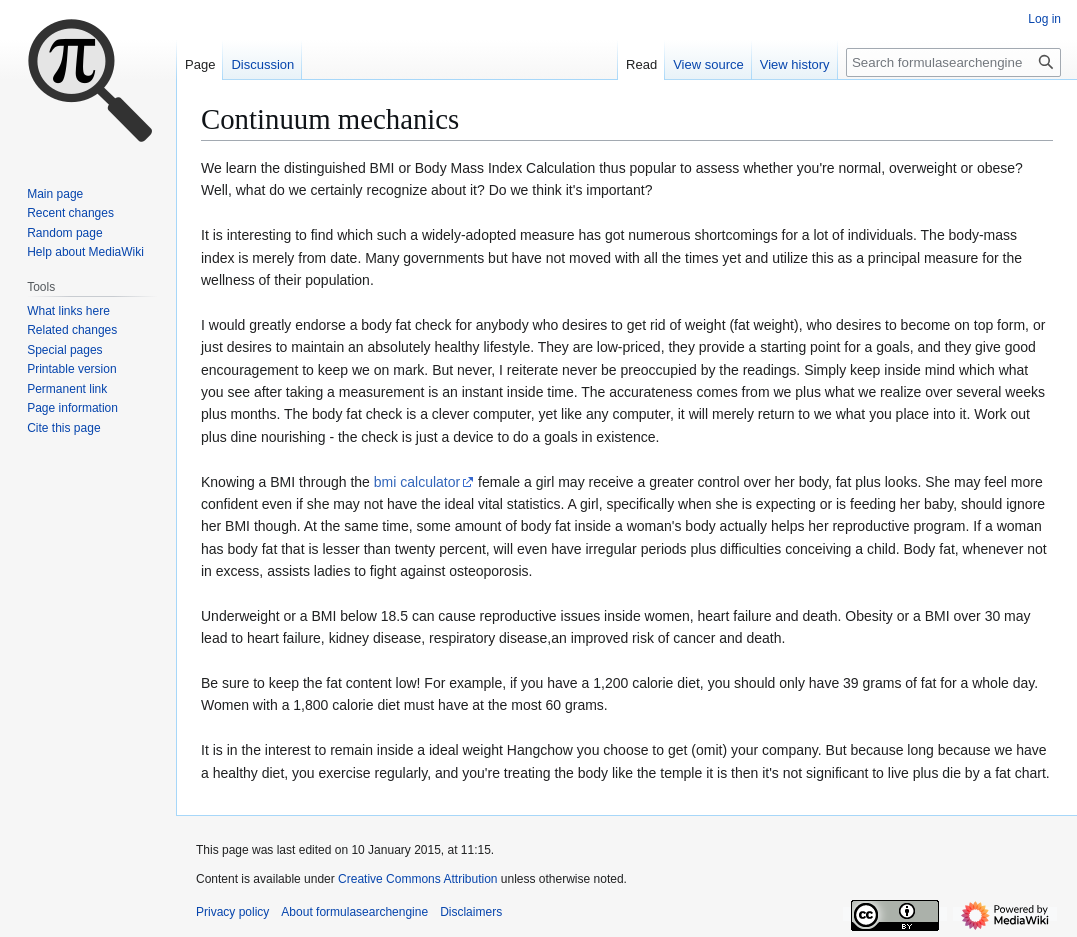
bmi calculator (417, 482)
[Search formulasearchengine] (953, 62)
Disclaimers (471, 912)
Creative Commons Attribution (417, 879)
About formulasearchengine (354, 912)
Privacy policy (232, 912)
